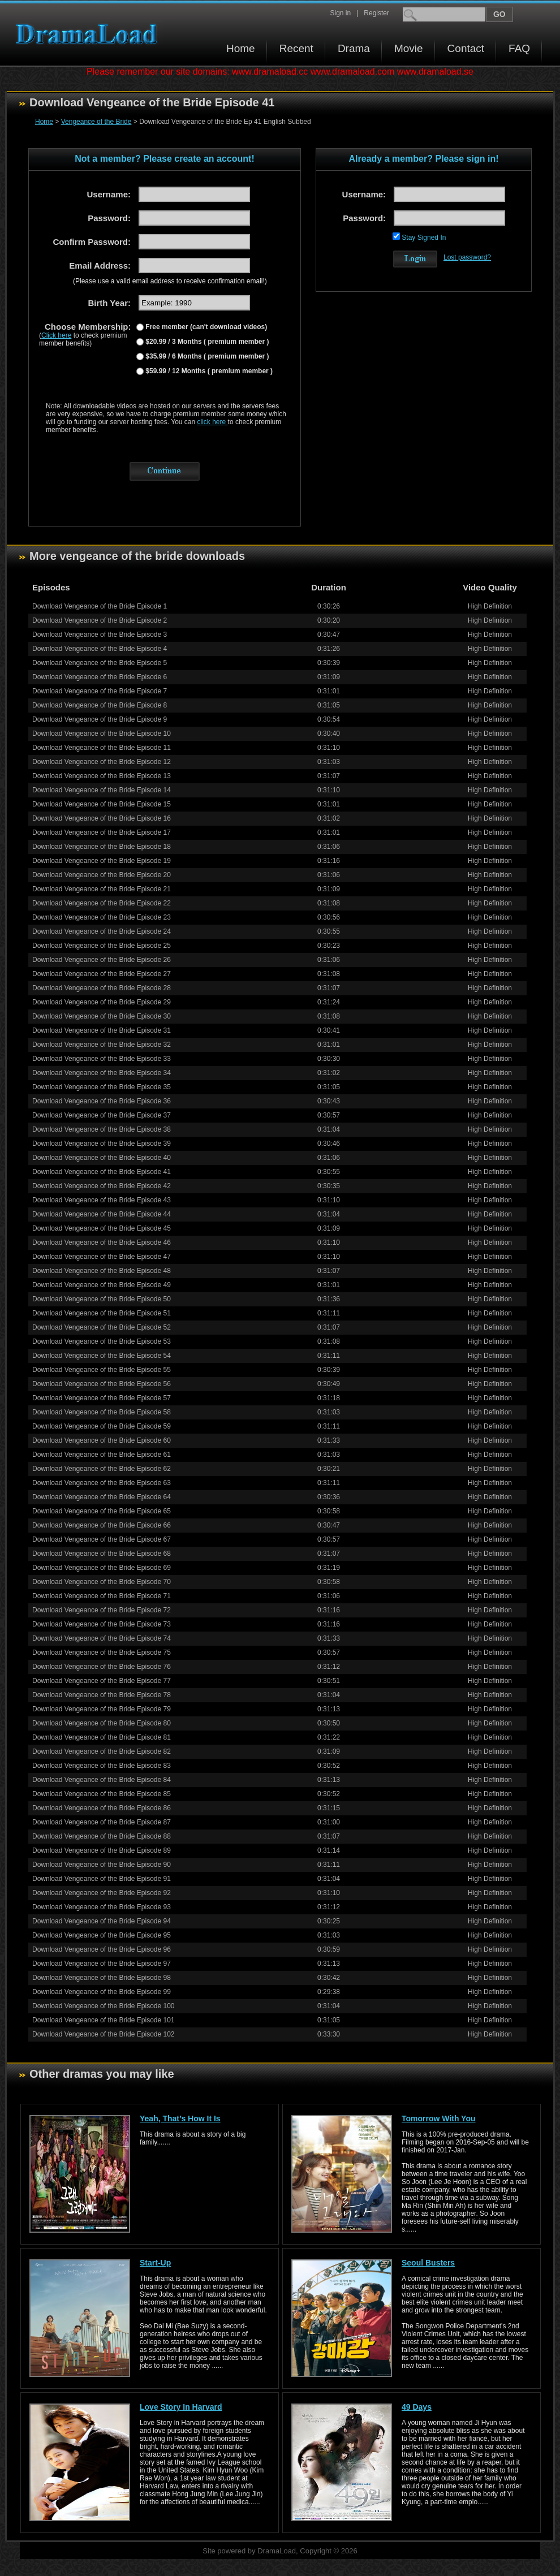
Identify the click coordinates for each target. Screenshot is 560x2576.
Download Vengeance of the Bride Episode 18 (101, 847)
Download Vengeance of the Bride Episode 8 (99, 705)
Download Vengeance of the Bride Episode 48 (101, 1271)
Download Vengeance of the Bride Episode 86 (101, 1808)
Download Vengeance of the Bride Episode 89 (101, 1850)
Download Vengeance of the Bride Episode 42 (101, 1186)
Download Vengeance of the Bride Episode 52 (101, 1327)
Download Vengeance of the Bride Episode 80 (101, 1723)
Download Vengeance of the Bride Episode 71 (101, 1596)
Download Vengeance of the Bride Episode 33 (101, 1059)
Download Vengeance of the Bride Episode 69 (101, 1568)
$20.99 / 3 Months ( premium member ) (206, 342)
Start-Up (155, 2262)
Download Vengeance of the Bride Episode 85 (101, 1794)
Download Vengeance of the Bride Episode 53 (101, 1341)
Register (376, 13)
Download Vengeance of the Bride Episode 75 (101, 1652)
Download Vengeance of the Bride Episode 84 (101, 1780)
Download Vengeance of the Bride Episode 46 (101, 1242)
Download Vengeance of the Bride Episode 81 (101, 1737)
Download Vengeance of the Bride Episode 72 (101, 1610)
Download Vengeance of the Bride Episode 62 (101, 1469)
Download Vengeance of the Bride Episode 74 (101, 1638)
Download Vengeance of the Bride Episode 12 (101, 762)
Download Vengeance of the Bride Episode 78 (101, 1695)
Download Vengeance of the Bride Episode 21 (101, 889)
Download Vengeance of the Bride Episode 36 (101, 1101)
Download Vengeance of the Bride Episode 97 (101, 1963)
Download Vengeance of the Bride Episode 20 (101, 875)
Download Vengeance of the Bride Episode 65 (101, 1511)
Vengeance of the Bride (96, 122)
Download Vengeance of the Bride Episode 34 (101, 1073)
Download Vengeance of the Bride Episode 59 (101, 1426)
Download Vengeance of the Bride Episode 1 (99, 606)
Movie (408, 48)
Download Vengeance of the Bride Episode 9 (99, 719)
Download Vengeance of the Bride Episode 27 (101, 974)
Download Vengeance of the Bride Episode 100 (103, 2006)
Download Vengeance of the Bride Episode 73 (101, 1624)
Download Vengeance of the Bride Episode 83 (101, 1766)
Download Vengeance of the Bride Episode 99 (101, 1992)
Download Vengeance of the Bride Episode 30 (101, 1016)
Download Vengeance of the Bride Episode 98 (101, 1978)
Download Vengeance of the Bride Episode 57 (101, 1398)
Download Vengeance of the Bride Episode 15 (101, 804)
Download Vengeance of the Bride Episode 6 (99, 677)
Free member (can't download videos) (205, 327)
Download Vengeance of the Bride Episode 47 (101, 1257)
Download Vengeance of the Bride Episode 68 (101, 1553)
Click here (56, 335)
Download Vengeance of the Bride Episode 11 (101, 748)
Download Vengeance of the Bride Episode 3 (99, 634)
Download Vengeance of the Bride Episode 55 (101, 1370)
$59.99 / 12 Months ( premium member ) (208, 371)
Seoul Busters (428, 2262)
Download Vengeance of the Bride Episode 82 (101, 1751)
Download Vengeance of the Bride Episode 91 (101, 1879)
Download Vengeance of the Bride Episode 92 (101, 1893)
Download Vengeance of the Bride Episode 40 (101, 1158)
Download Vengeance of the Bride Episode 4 (99, 649)
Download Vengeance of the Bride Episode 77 (101, 1681)
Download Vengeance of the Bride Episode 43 (101, 1200)
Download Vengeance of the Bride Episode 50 (101, 1299)
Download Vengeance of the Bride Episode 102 (103, 2034)
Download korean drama (89, 34)
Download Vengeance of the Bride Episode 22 (101, 903)
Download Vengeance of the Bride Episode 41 (101, 1172)
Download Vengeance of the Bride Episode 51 (101, 1313)
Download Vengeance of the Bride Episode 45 (101, 1228)
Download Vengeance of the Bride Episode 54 (101, 1356)
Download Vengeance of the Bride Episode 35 (101, 1087)
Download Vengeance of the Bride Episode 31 (101, 1030)
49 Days (417, 2406)
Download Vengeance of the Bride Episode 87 (101, 1822)
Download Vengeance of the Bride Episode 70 (101, 1582)
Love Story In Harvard (181, 2406)
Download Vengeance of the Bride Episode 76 (101, 1667)
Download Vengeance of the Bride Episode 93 (101, 1907)
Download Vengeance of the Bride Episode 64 (101, 1497)
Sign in (340, 13)
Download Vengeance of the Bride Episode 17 (101, 832)
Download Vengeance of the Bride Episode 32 (101, 1044)
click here (212, 422)
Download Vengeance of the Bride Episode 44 (101, 1214)
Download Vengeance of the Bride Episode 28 (101, 988)
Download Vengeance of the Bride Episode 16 (101, 818)
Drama (354, 48)
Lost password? (467, 257)
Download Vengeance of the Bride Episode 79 (101, 1709)
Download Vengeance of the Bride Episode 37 (101, 1115)
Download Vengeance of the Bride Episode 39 (101, 1143)
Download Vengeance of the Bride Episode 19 (101, 861)
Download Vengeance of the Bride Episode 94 (101, 1921)
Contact (465, 48)
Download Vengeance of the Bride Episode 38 (101, 1129)
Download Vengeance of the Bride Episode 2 (99, 620)
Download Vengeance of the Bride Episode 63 (101, 1483)
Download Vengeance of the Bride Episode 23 (101, 917)
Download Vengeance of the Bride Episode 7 (99, 691)
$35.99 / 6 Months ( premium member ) (206, 356)
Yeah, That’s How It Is (180, 2118)
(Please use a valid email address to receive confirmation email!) (170, 281)
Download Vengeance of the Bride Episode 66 (101, 1525)
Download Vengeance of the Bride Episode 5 (99, 663)
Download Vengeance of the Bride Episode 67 (101, 1539)
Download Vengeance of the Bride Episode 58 (101, 1412)
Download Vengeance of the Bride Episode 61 (101, 1455)
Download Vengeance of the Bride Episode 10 (101, 733)
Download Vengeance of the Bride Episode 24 (101, 931)
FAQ (519, 48)
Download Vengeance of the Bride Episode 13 (101, 776)
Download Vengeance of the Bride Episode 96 (101, 1949)
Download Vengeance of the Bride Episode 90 (101, 1865)
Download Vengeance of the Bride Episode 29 (101, 1002)
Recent (296, 48)
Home (240, 48)
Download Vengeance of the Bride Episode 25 (101, 946)
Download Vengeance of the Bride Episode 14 (101, 790)
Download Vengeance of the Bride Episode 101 (103, 2020)
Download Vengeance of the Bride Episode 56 (101, 1384)
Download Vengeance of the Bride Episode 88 (101, 1836)
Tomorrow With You (439, 2118)
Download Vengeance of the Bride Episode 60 (101, 1440)
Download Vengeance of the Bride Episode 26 (101, 960)
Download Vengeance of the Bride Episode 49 (101, 1285)
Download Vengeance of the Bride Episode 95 (101, 1935)
